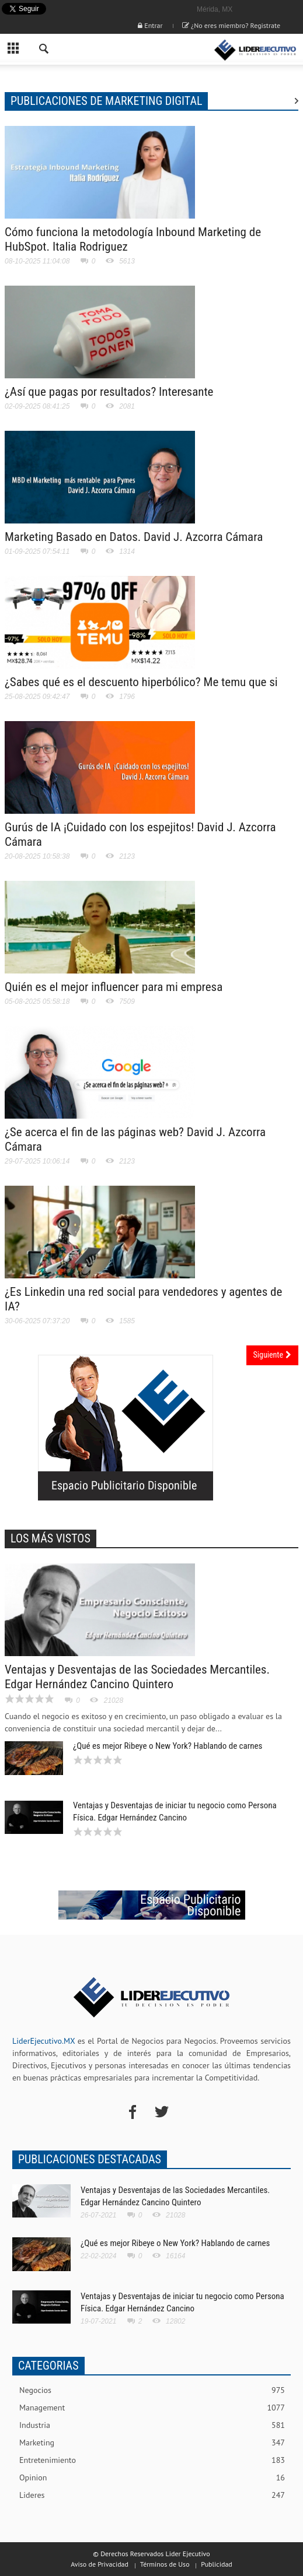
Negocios (152, 2390)
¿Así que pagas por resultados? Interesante (109, 392)
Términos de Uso (165, 2564)
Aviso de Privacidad (99, 2564)
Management (152, 2408)
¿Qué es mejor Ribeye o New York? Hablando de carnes (167, 1746)
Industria (152, 2425)
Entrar (150, 25)
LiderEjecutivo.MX (43, 2041)
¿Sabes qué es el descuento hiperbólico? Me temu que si (141, 682)
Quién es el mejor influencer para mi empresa (113, 987)
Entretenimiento (152, 2460)
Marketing (152, 2443)
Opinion (152, 2478)
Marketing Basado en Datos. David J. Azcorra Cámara (134, 537)
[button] (44, 50)
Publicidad (216, 2564)
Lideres (152, 2495)
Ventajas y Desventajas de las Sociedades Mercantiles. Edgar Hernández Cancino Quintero (137, 1677)
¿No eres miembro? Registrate (231, 25)
